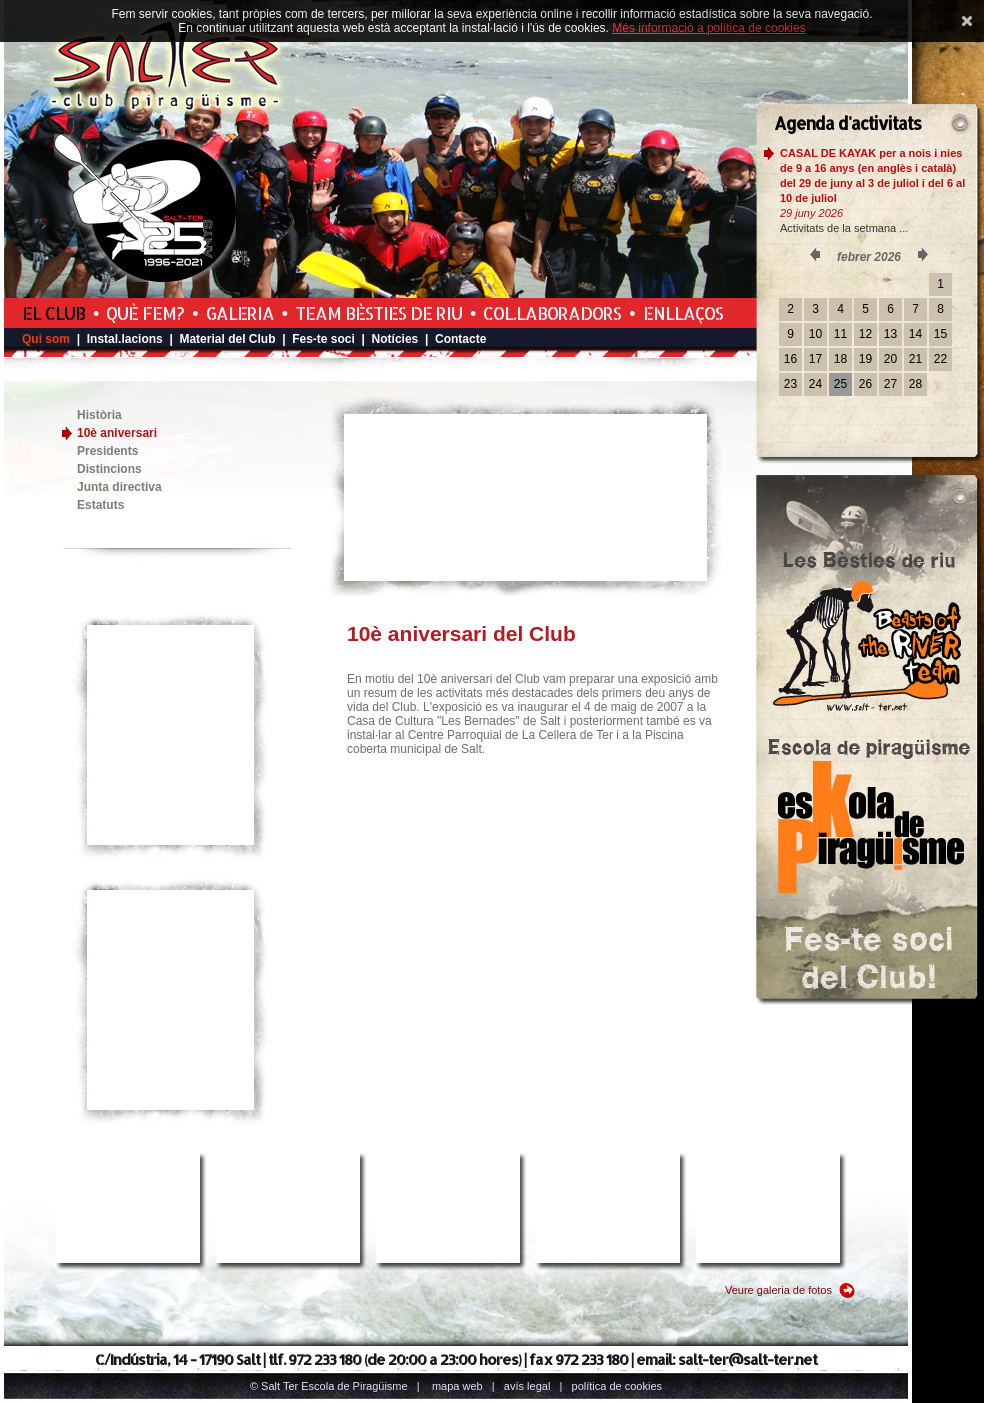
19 (865, 359)
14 (915, 334)
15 (940, 334)
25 (840, 384)
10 (815, 334)
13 (890, 334)
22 (940, 359)
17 (815, 359)
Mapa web (457, 1386)
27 (890, 384)
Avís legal (527, 1386)
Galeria (240, 313)
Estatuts (100, 505)
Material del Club (227, 339)
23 (790, 384)
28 (915, 384)
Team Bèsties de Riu (378, 313)
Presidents (107, 451)
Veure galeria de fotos (778, 1290)
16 (790, 359)
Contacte (460, 339)
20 (890, 359)
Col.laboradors (552, 313)
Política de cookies (617, 1386)
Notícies (395, 339)
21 (915, 359)
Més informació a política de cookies (708, 28)
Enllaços (683, 313)
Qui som (46, 339)
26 (865, 384)
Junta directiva (119, 487)
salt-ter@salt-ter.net (747, 1359)
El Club (53, 313)
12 (865, 334)
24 (815, 384)
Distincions (109, 469)
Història (99, 415)
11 (840, 334)
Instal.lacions (125, 339)
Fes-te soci (323, 339)
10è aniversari (117, 433)
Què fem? (145, 313)
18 (840, 359)
